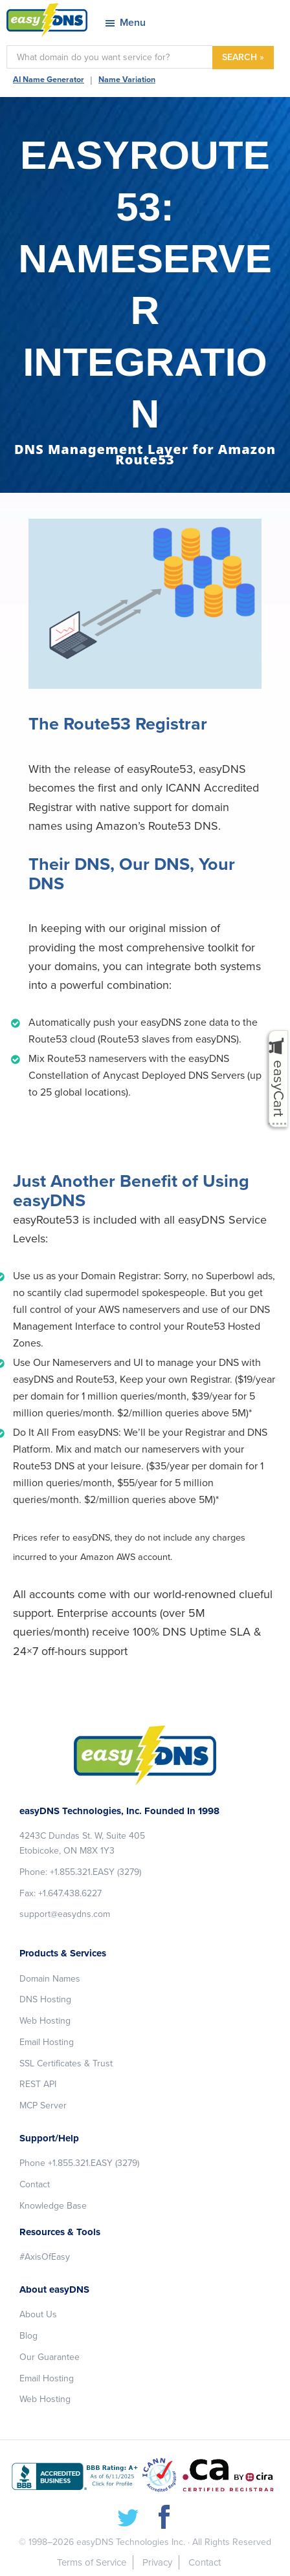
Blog (28, 2335)
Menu (133, 22)
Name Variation (126, 79)
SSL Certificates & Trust (66, 2063)
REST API (37, 2084)
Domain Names (49, 1978)
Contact (34, 2184)
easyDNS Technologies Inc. (130, 2542)
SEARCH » (243, 57)
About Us (38, 2314)
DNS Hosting (45, 1999)
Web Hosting (45, 2020)
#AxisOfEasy (44, 2256)
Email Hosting (46, 2042)
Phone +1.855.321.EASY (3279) (79, 2163)
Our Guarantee (49, 2357)
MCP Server (43, 2105)
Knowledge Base (53, 2205)
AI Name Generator (48, 79)
